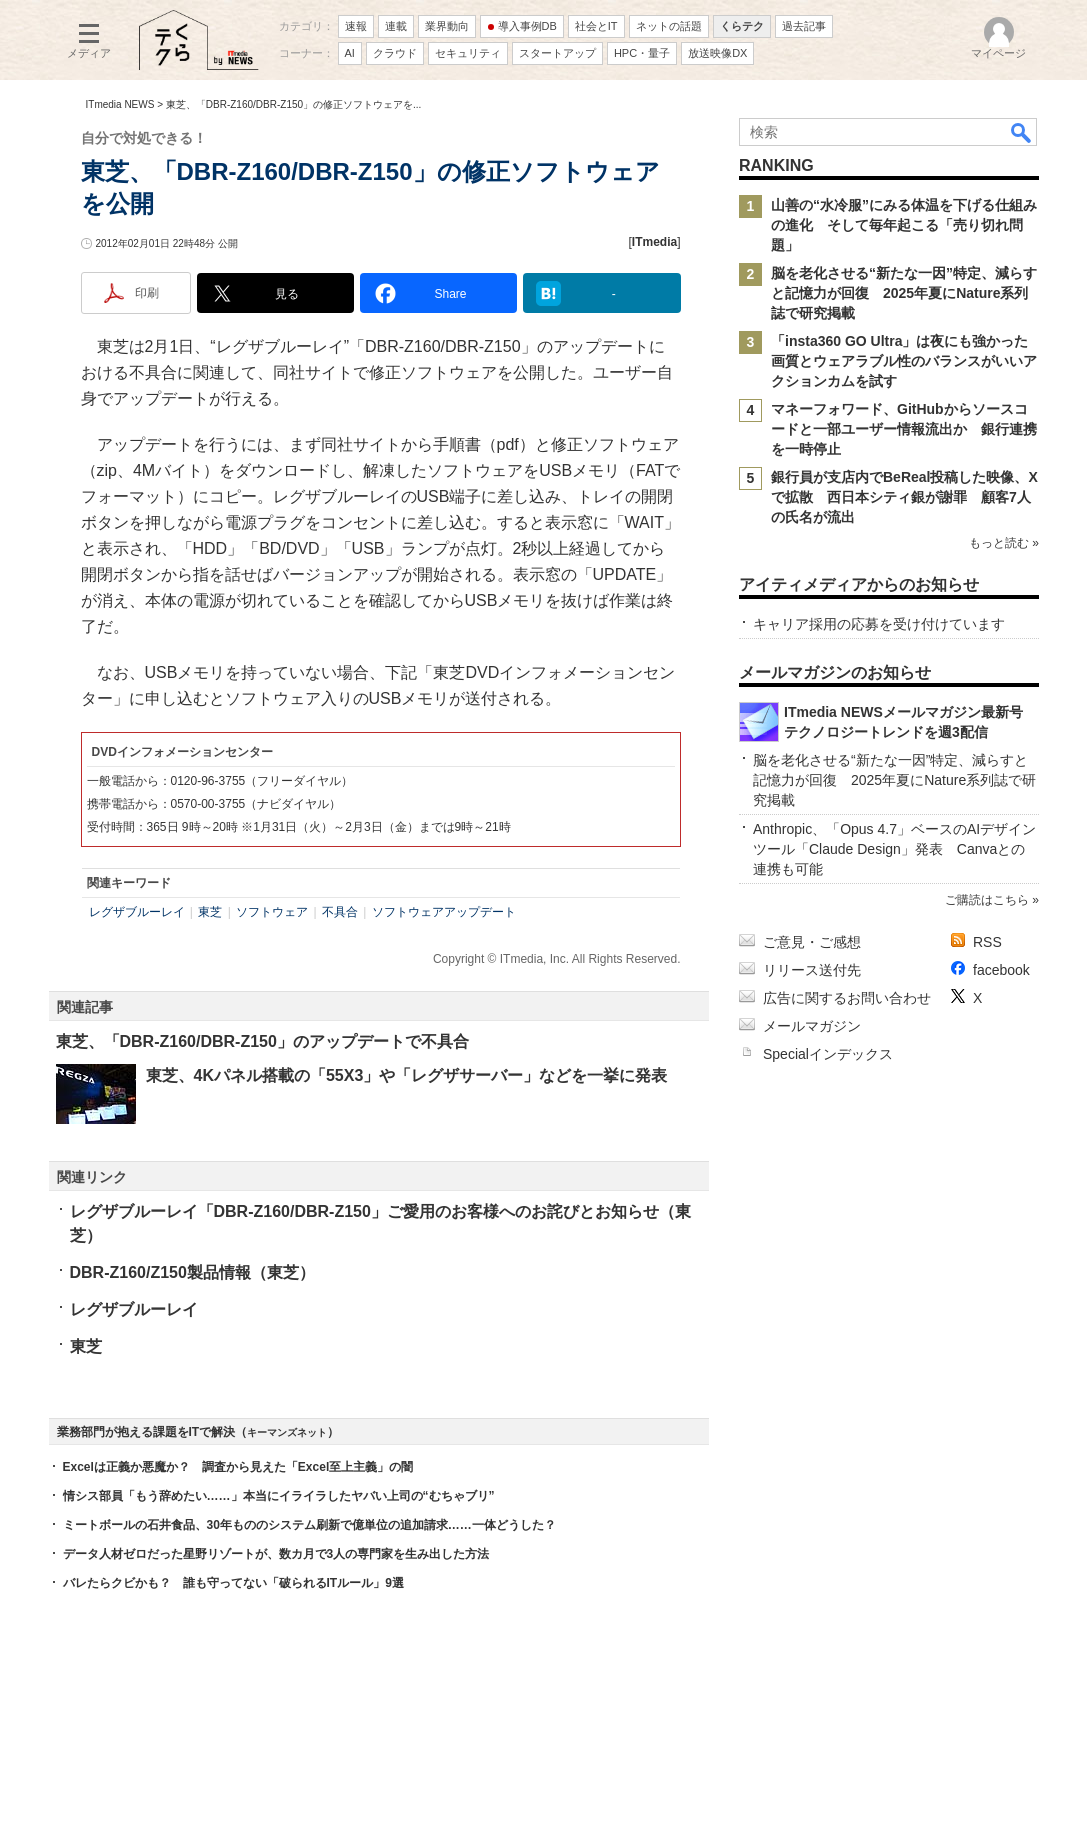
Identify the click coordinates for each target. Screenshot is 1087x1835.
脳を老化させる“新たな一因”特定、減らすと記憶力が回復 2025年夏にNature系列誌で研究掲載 (904, 293)
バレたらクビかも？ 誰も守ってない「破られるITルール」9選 (233, 1583)
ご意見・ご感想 (812, 942)
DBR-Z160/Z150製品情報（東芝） (192, 1272)
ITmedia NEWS (120, 104)
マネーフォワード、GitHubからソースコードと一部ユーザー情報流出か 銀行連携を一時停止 (904, 429)
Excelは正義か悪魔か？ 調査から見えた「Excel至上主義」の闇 (238, 1467)
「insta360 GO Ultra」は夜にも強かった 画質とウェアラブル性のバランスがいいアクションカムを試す (907, 361)
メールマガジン (812, 1026)
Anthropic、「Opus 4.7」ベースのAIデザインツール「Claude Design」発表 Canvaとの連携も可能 (894, 849)
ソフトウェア (272, 912)
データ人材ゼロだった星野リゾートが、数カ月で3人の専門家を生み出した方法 (276, 1554)
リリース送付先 (812, 970)
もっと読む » (1003, 543)
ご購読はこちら (986, 900)
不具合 (340, 912)
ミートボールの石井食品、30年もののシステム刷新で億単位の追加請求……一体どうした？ (309, 1525)
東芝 (210, 912)
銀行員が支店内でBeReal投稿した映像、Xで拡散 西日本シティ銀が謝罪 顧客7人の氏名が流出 (904, 497)
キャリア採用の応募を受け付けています (879, 624)
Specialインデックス (828, 1054)
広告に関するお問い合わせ (847, 998)
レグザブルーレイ (137, 912)
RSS (987, 942)
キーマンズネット (287, 1432)
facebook (1001, 970)
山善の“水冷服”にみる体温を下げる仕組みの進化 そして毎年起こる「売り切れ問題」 (904, 225)
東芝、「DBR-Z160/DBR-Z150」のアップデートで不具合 (262, 1041)
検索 (1022, 132)
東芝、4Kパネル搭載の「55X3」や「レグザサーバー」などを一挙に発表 (407, 1075)
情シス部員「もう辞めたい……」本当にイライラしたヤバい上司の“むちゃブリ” (279, 1496)
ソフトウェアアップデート (444, 912)
